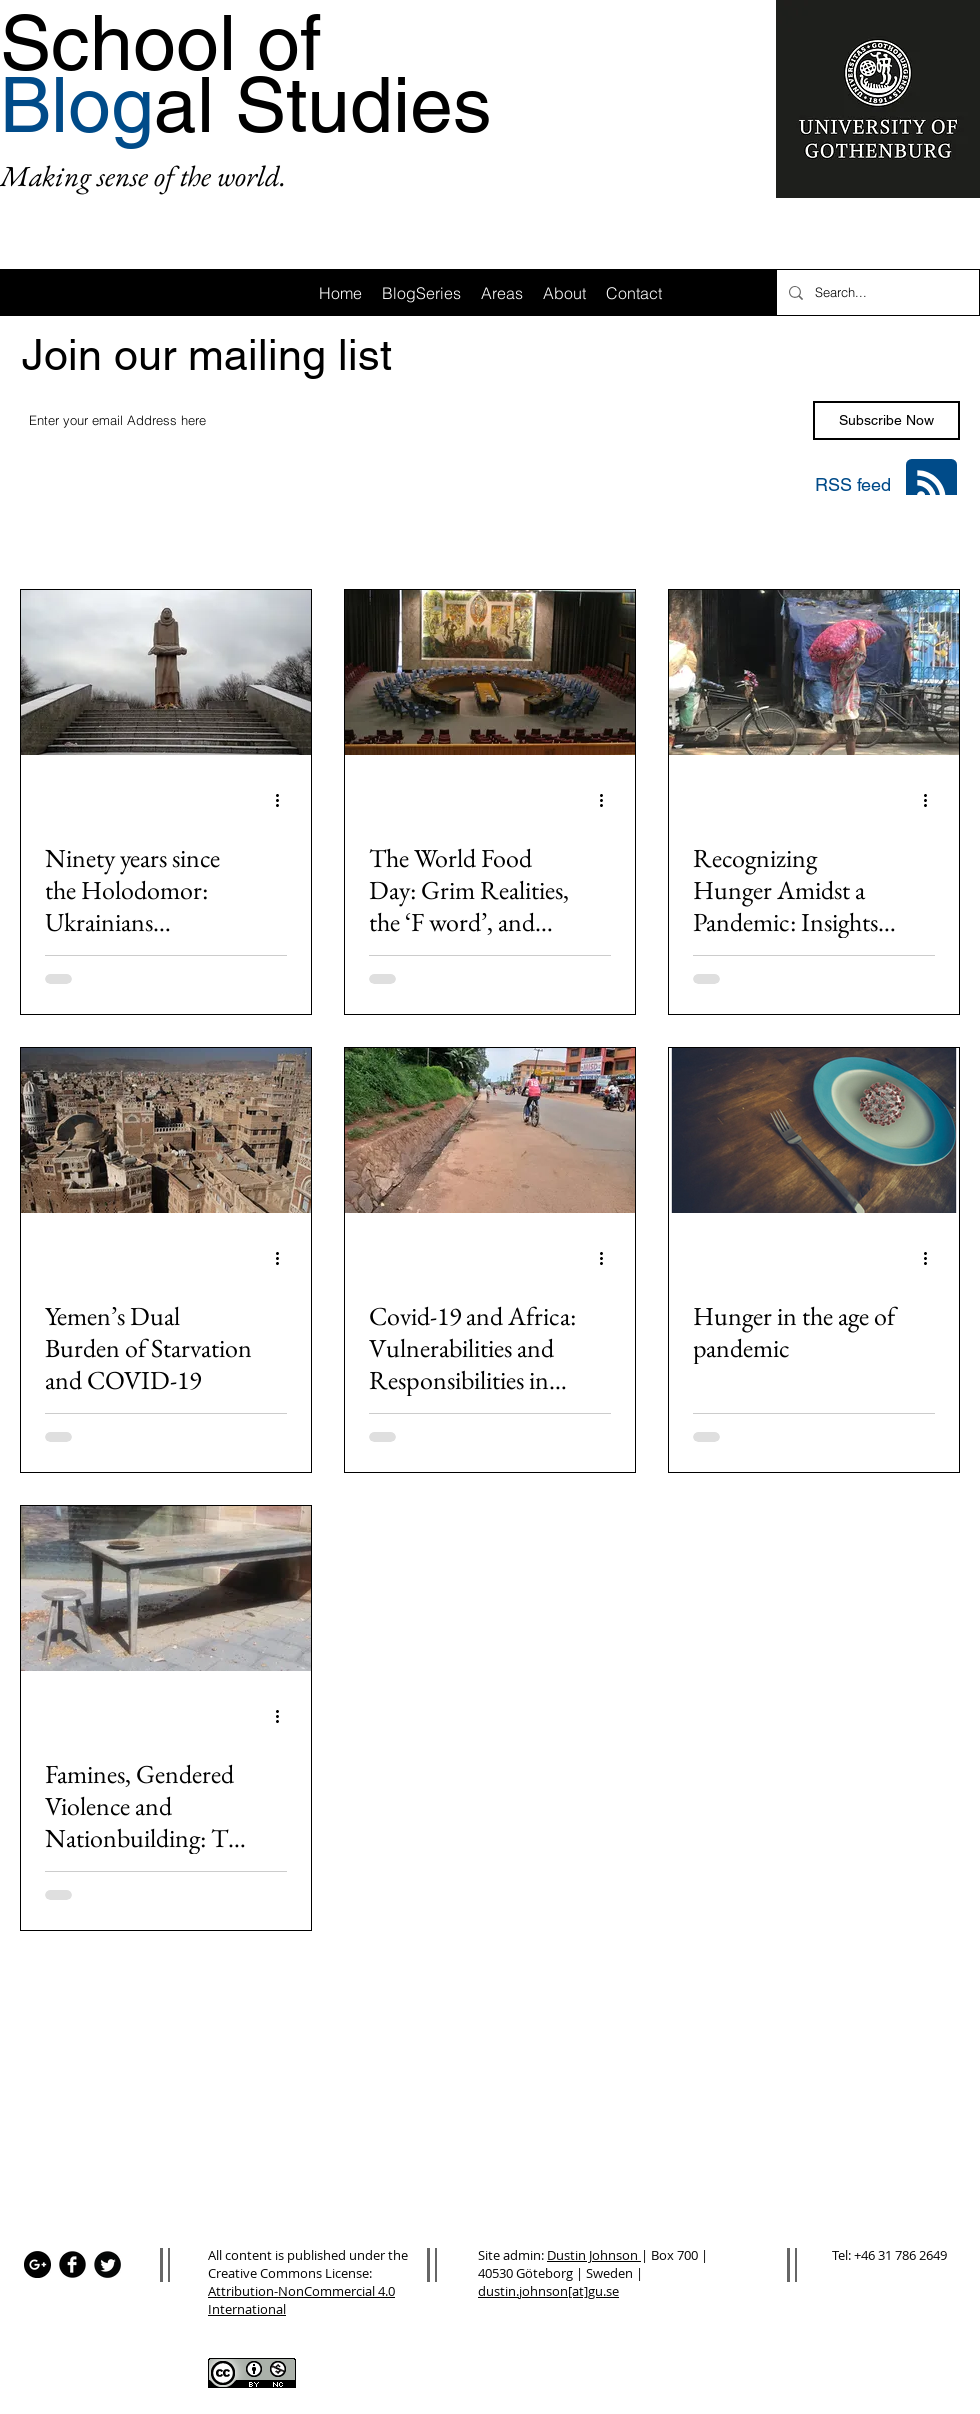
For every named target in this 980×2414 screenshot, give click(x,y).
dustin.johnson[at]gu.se (548, 2291)
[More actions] (284, 800)
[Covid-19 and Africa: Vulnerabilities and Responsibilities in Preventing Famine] (490, 1130)
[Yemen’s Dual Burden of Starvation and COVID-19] (166, 1130)
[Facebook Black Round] (72, 2264)
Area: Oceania (709, 535)
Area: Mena (830, 535)
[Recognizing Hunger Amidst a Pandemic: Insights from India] (814, 672)
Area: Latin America (392, 535)
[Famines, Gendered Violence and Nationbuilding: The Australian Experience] (166, 1588)
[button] (934, 537)
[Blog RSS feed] (931, 485)
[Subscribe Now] (886, 420)
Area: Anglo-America (559, 535)
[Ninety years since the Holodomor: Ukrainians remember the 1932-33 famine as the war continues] (166, 672)
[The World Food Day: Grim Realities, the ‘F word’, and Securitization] (490, 672)
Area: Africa (149, 535)
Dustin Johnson (594, 2255)
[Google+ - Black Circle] (37, 2264)
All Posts (46, 535)
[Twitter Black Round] (107, 2264)
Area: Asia (258, 535)
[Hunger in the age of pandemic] (814, 1130)
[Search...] (876, 292)
